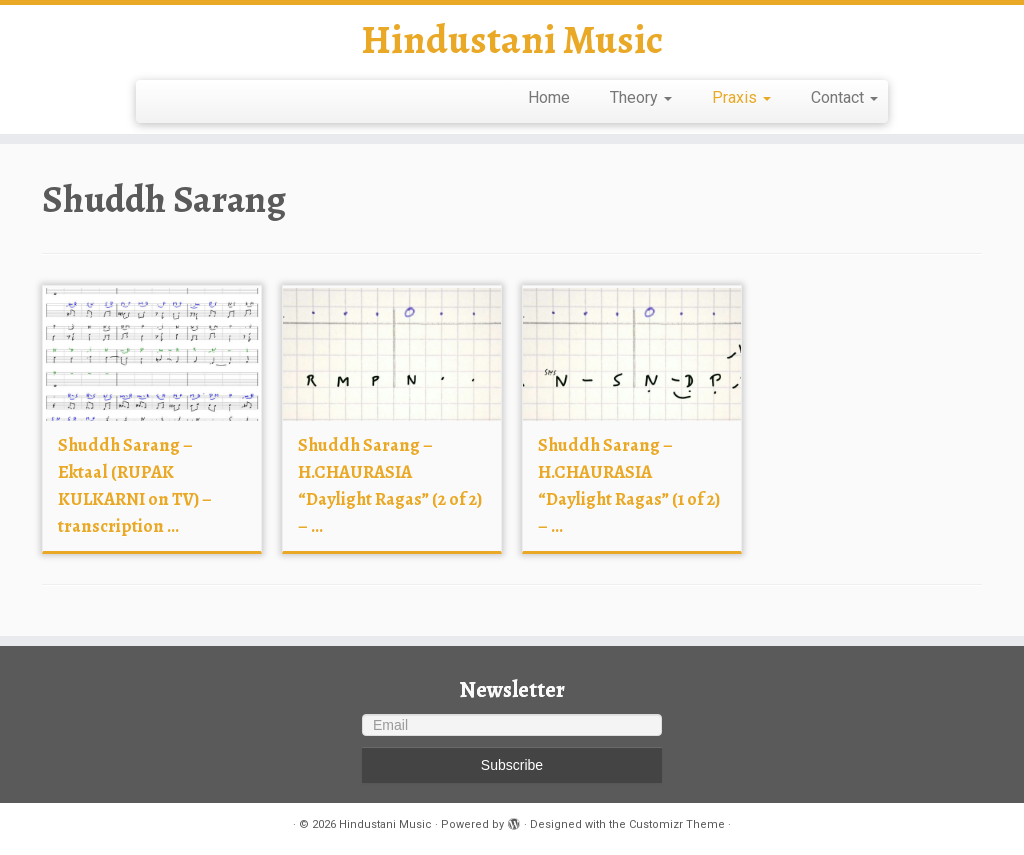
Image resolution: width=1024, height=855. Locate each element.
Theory (641, 97)
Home (549, 97)
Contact (844, 97)
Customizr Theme (677, 824)
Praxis (741, 97)
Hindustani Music (512, 40)
